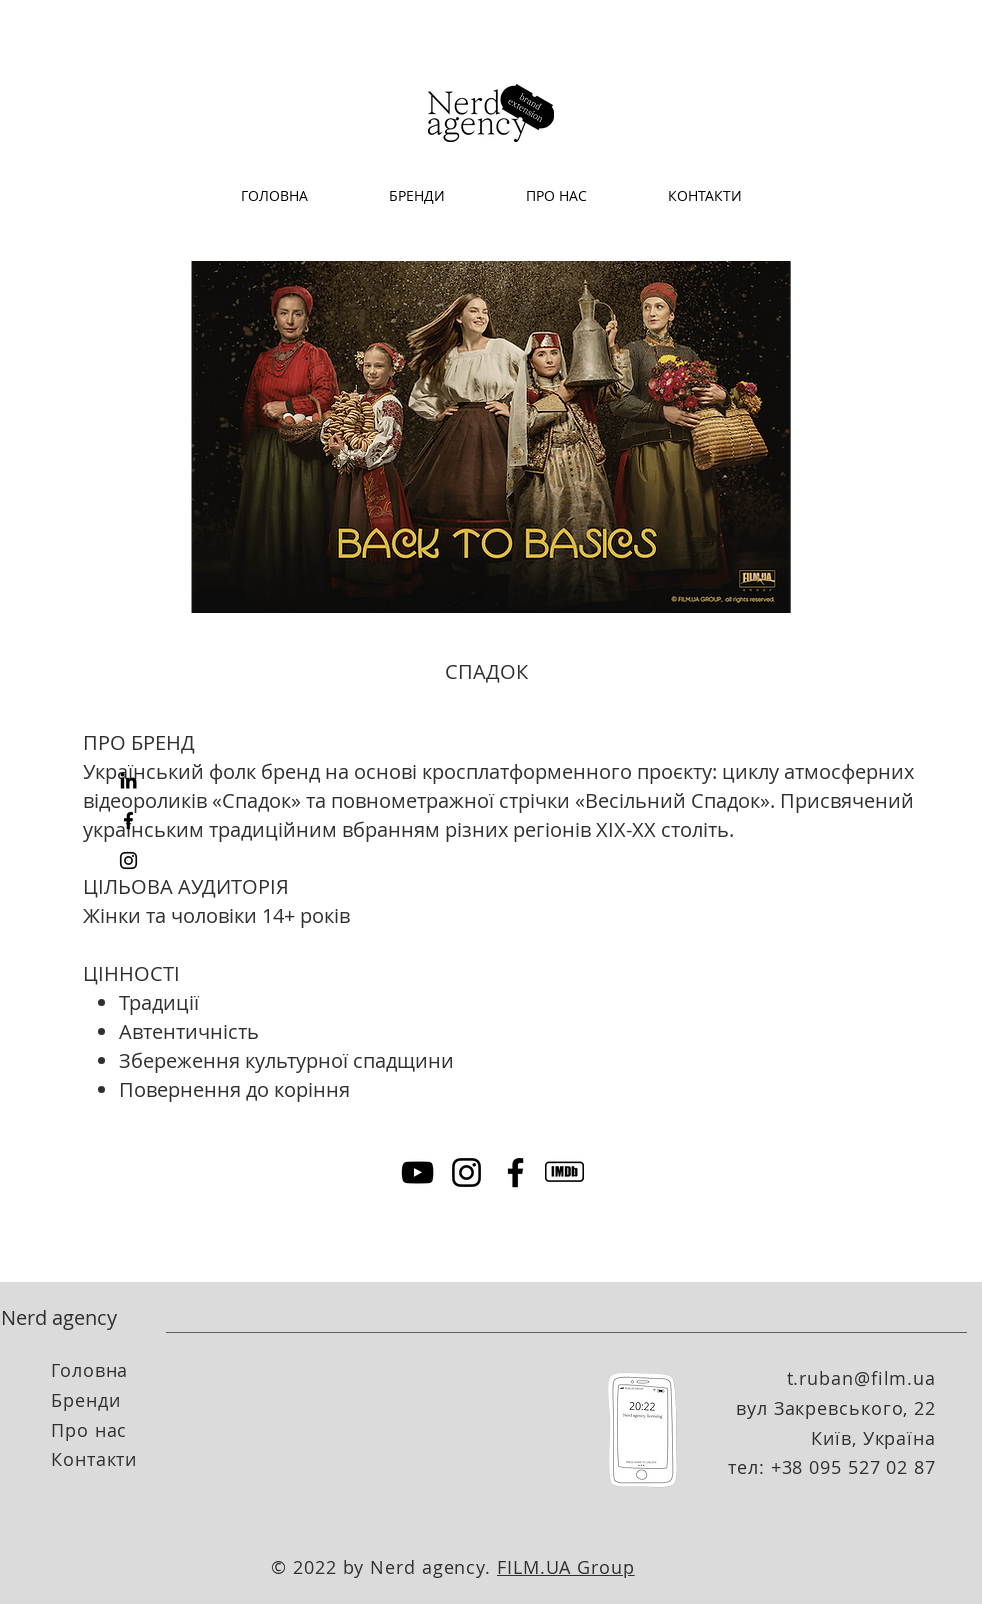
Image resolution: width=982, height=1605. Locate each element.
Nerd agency (59, 1317)
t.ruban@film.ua (862, 1378)
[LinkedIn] (128, 780)
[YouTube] (417, 1172)
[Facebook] (128, 820)
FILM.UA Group (566, 1567)
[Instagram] (128, 860)
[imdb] (564, 1172)
